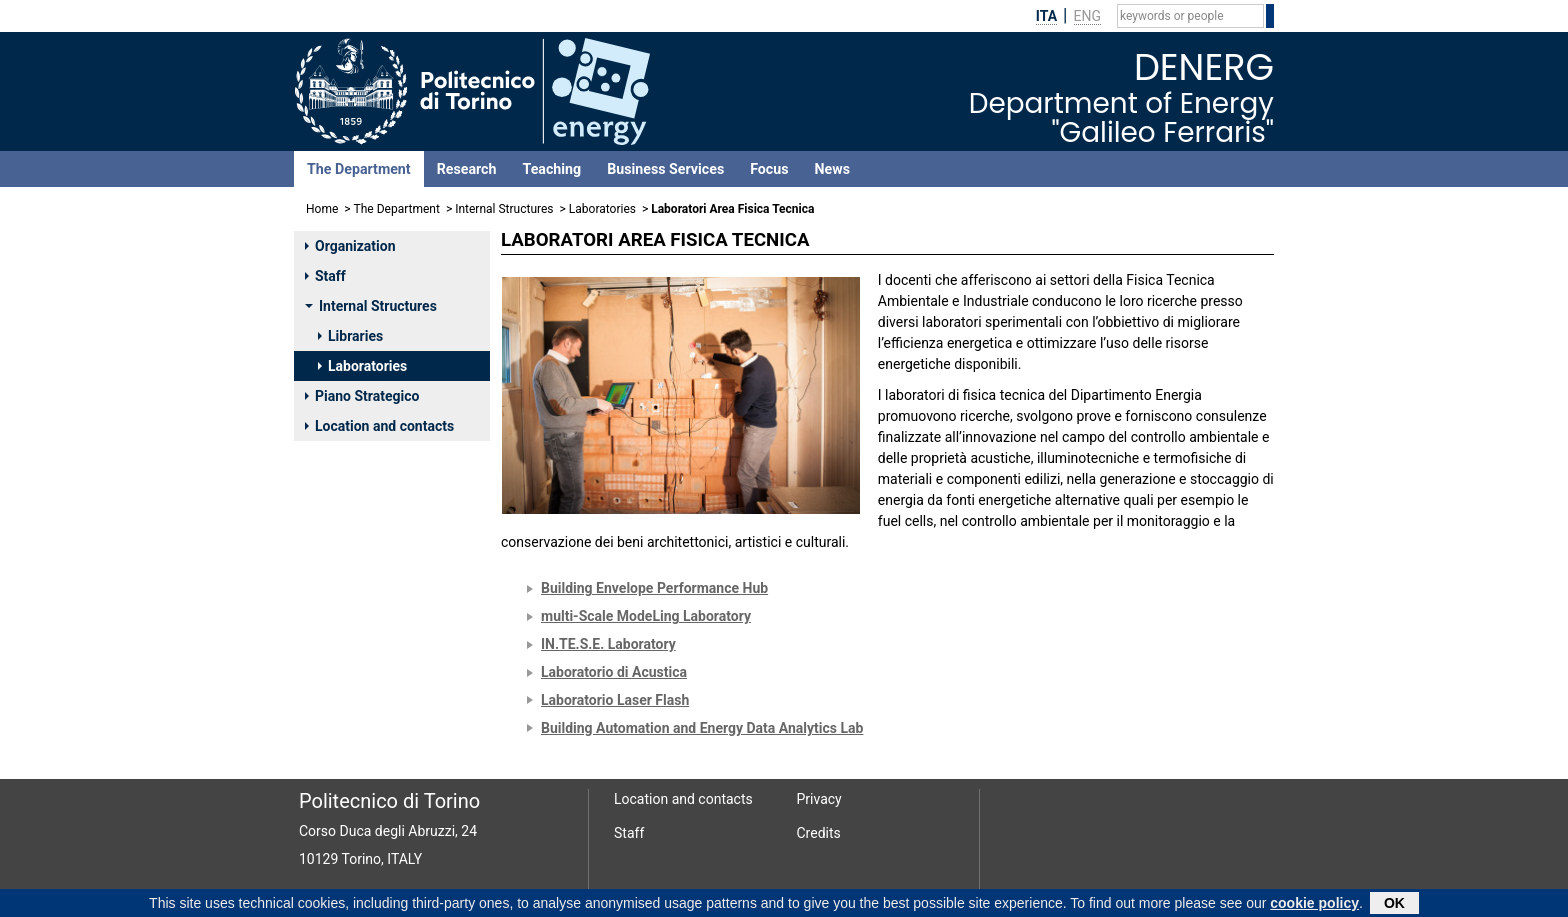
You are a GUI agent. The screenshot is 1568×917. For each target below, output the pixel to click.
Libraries (350, 336)
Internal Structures (504, 209)
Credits (819, 833)
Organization (350, 246)
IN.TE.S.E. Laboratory (608, 644)
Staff (325, 276)
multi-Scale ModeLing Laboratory (646, 616)
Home (322, 209)
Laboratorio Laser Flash (615, 700)
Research (467, 169)
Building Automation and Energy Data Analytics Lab (702, 728)
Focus (769, 169)
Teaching (551, 169)
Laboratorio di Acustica (614, 672)
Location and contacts (379, 426)
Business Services (665, 169)
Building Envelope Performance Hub (654, 588)
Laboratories (602, 209)
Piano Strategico (362, 396)
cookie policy (1314, 904)
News (832, 169)
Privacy (819, 799)
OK (1394, 904)
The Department (359, 169)
